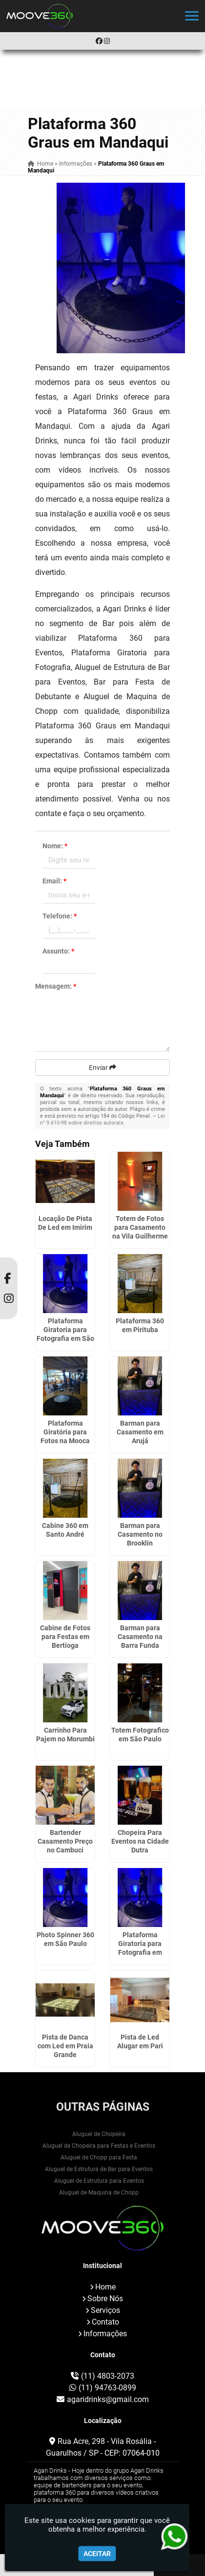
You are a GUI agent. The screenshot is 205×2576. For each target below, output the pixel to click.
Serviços (105, 2310)
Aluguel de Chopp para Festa (99, 2157)
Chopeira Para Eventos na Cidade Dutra (140, 1841)
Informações (105, 2333)
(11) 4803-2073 (107, 2376)
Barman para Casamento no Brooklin (140, 1534)
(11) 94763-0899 (107, 2387)
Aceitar (97, 2553)
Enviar (102, 1067)
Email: (54, 881)
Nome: (54, 846)
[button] (192, 16)
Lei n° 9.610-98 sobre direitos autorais (102, 1119)
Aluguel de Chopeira (98, 2134)
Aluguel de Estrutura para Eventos (99, 2180)
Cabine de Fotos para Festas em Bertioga (65, 1636)
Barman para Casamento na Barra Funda (140, 1636)
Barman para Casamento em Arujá (140, 1432)
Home (105, 2286)
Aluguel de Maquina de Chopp (99, 2192)
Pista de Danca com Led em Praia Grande (65, 2046)
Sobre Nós (105, 2298)
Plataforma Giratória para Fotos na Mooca (65, 1432)
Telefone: (59, 916)
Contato (105, 2322)
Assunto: (58, 951)
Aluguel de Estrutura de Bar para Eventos (99, 2169)
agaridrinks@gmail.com (108, 2399)
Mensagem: (55, 986)
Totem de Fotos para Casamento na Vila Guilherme (140, 1227)
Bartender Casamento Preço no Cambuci (65, 1841)
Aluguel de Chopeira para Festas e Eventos (98, 2145)
